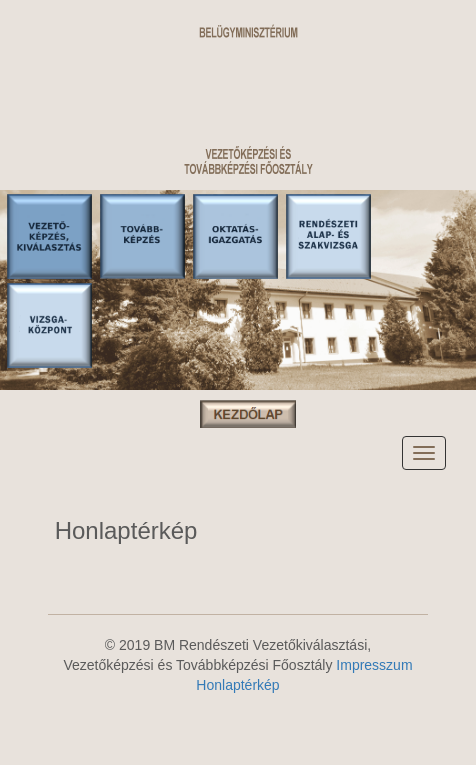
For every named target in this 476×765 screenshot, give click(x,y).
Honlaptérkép (237, 685)
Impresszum (374, 665)
